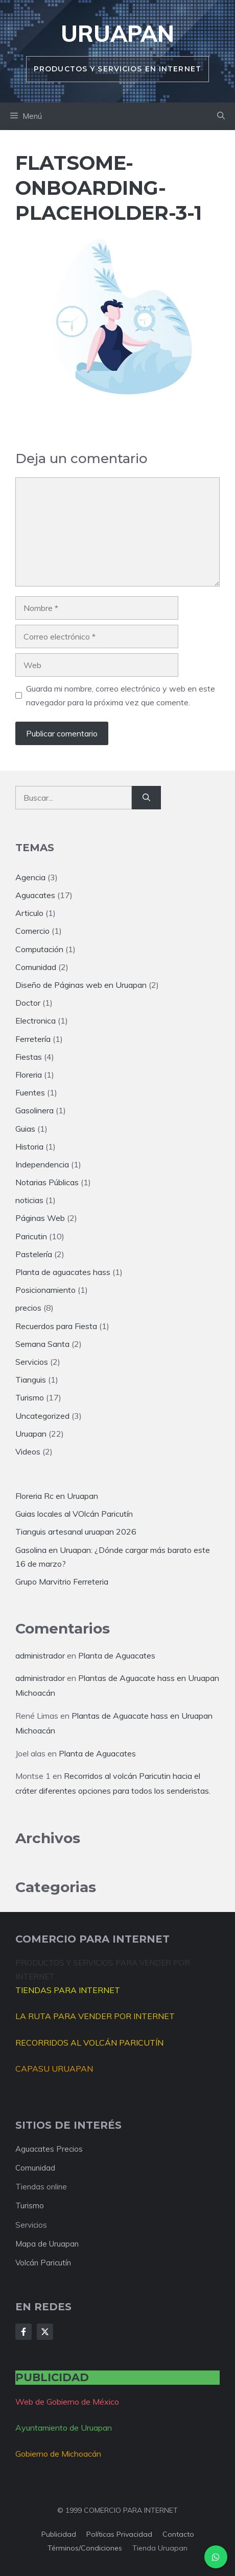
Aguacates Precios (49, 2149)
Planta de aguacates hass (62, 1272)
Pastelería (33, 1254)
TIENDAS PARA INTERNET (67, 1990)
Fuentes (30, 1092)
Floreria (28, 1074)
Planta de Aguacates (116, 1655)
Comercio (32, 931)
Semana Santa (42, 1344)
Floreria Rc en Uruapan (56, 1496)
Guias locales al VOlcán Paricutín (74, 1514)
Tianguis (30, 1379)
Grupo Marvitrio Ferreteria (61, 1581)
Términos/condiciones (85, 2548)
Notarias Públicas (47, 1182)
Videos (27, 1451)
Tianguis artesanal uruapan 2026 (75, 1531)
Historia (29, 1146)
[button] (221, 116)
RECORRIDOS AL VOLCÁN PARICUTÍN (89, 2042)
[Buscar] (146, 797)
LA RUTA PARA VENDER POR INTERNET (95, 2016)
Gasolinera (34, 1110)
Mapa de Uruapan (47, 2244)
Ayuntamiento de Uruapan (63, 2427)
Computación (39, 949)
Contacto (178, 2534)
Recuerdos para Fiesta (56, 1326)
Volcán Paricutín (43, 2262)
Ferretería (33, 1039)
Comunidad (35, 967)
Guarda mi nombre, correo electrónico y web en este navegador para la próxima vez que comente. (120, 695)
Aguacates (35, 895)
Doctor (27, 1003)
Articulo (29, 913)
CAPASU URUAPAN (54, 2068)
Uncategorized (42, 1416)
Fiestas (28, 1057)
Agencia (30, 877)
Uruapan (117, 33)
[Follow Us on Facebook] (23, 2332)
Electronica (35, 1020)
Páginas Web (40, 1218)
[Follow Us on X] (45, 2332)
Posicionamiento (45, 1290)
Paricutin (31, 1236)
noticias (29, 1200)
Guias (25, 1129)
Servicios (31, 1362)
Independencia (42, 1164)
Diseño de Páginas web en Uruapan (81, 985)
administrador (40, 1655)
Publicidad (58, 2534)
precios (28, 1308)
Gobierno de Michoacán (58, 2454)
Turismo (29, 1397)
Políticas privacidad (119, 2534)
